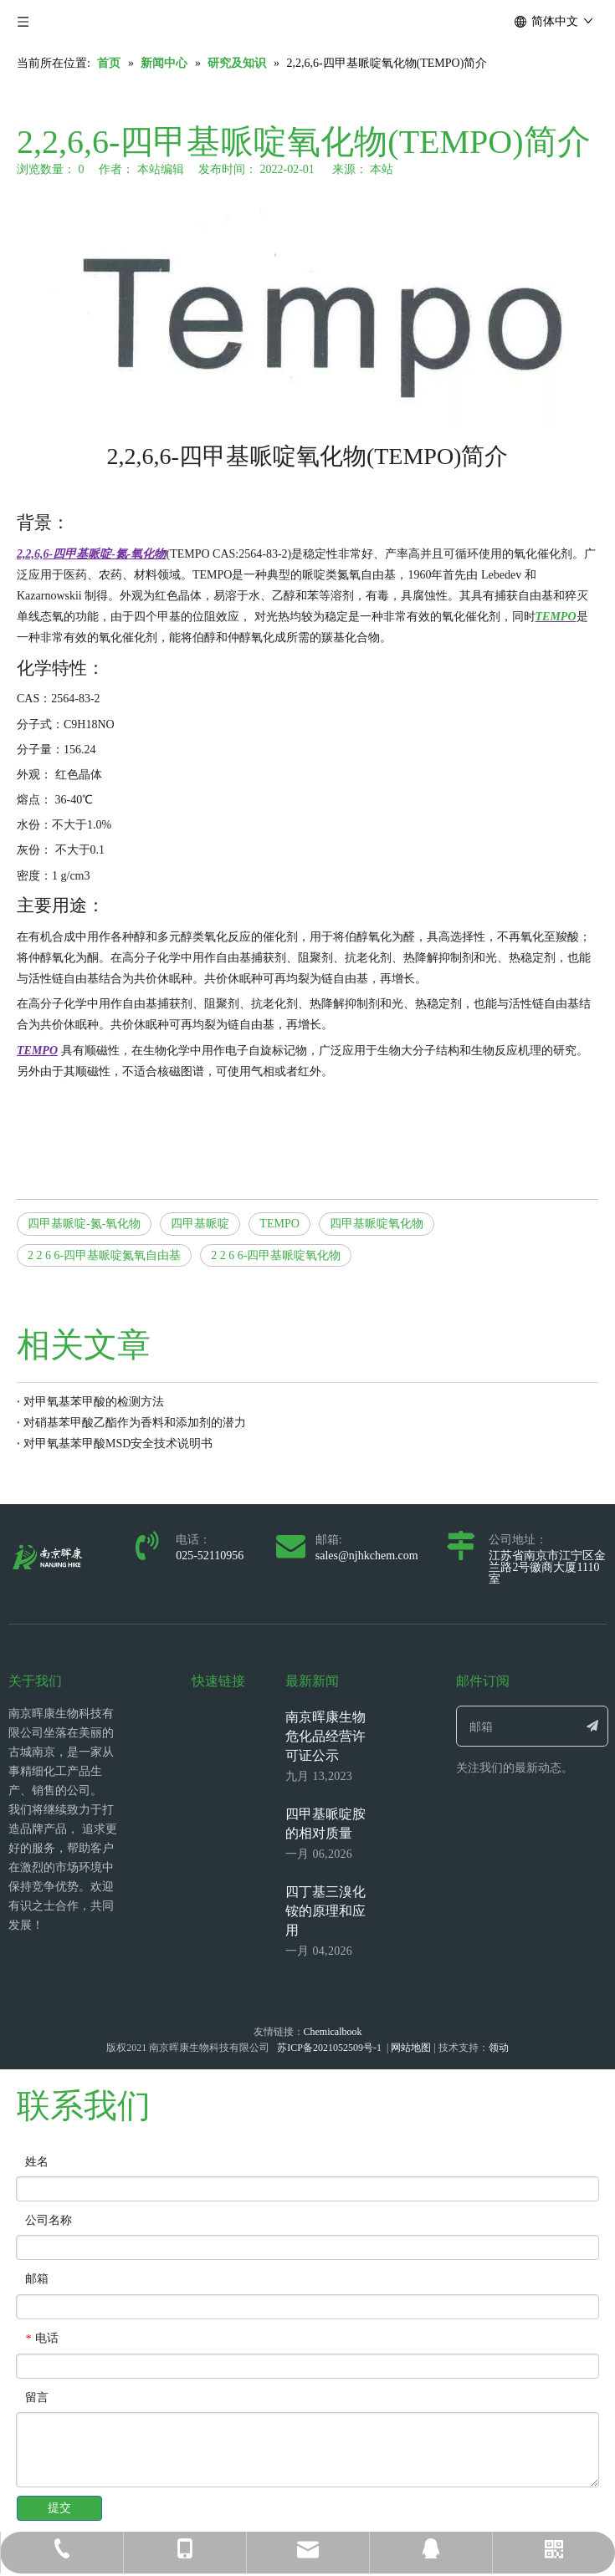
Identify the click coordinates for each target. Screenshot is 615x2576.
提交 (59, 2508)
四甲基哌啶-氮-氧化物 (84, 1223)
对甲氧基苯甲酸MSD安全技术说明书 (118, 1443)
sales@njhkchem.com (366, 1555)
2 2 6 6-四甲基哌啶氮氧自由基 (104, 1255)
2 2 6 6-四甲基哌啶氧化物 (276, 1255)
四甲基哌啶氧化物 (376, 1223)
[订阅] (592, 1726)
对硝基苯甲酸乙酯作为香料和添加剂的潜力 (134, 1422)
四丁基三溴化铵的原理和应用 (325, 1911)
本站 (381, 169)
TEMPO (279, 1223)
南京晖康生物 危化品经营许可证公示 (325, 1736)
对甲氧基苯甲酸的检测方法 (93, 1401)
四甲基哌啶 (200, 1223)
